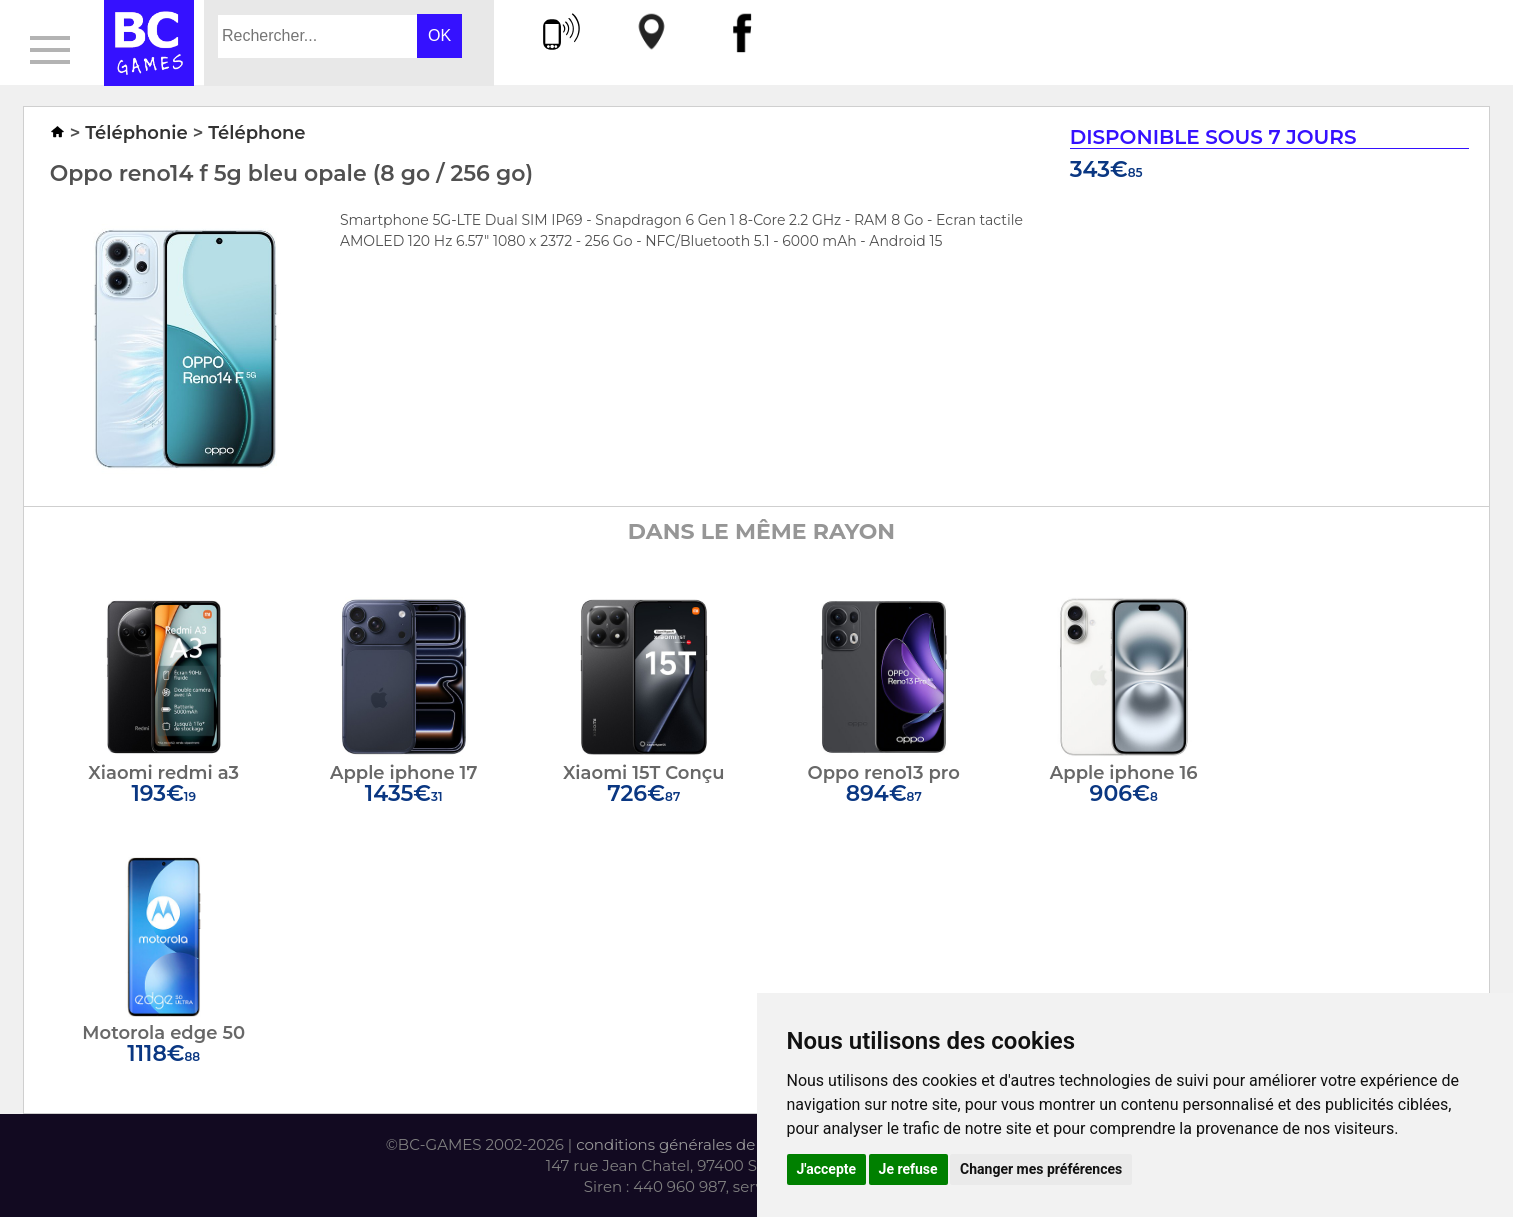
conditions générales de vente (688, 1144)
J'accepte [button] (827, 1169)
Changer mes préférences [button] (1041, 1169)
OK (439, 35)
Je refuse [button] (908, 1169)
